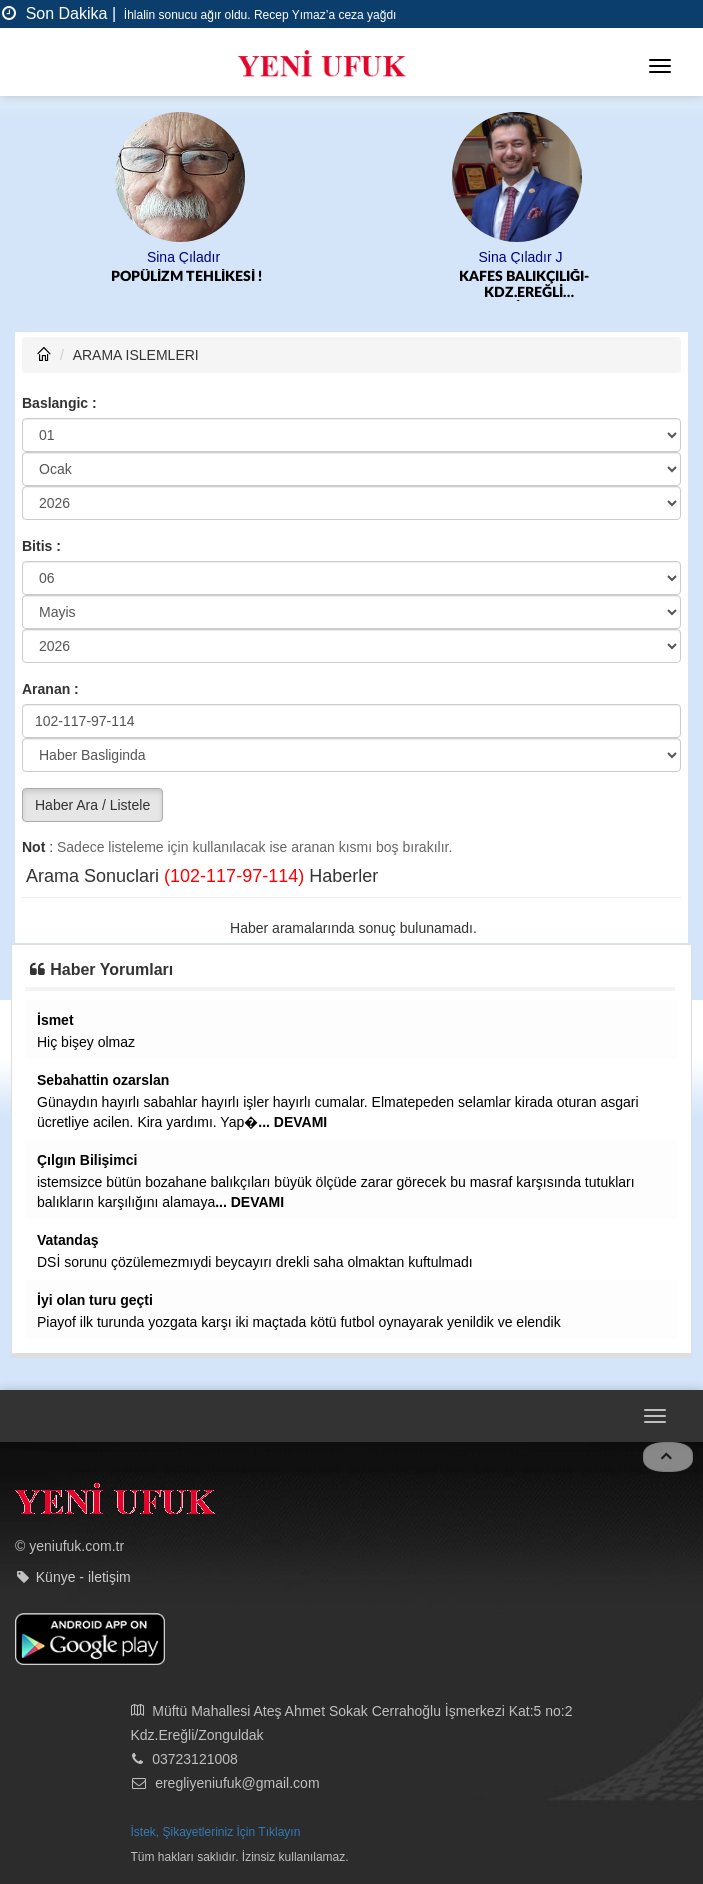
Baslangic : (59, 403)
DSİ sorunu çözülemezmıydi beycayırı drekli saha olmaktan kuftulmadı (255, 1262)
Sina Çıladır (183, 257)
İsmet (55, 1020)
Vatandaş (67, 1240)
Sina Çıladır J (520, 257)
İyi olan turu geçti (95, 1300)
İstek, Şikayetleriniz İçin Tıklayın (216, 1832)
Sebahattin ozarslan (103, 1080)
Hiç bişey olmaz (86, 1042)
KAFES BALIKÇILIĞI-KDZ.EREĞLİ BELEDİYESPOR (524, 285)
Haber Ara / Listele (92, 805)
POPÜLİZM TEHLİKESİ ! (186, 277)
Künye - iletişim (83, 1577)
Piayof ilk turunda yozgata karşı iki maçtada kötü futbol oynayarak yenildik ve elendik (299, 1322)
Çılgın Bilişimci (87, 1160)
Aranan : (50, 689)
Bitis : (41, 546)
